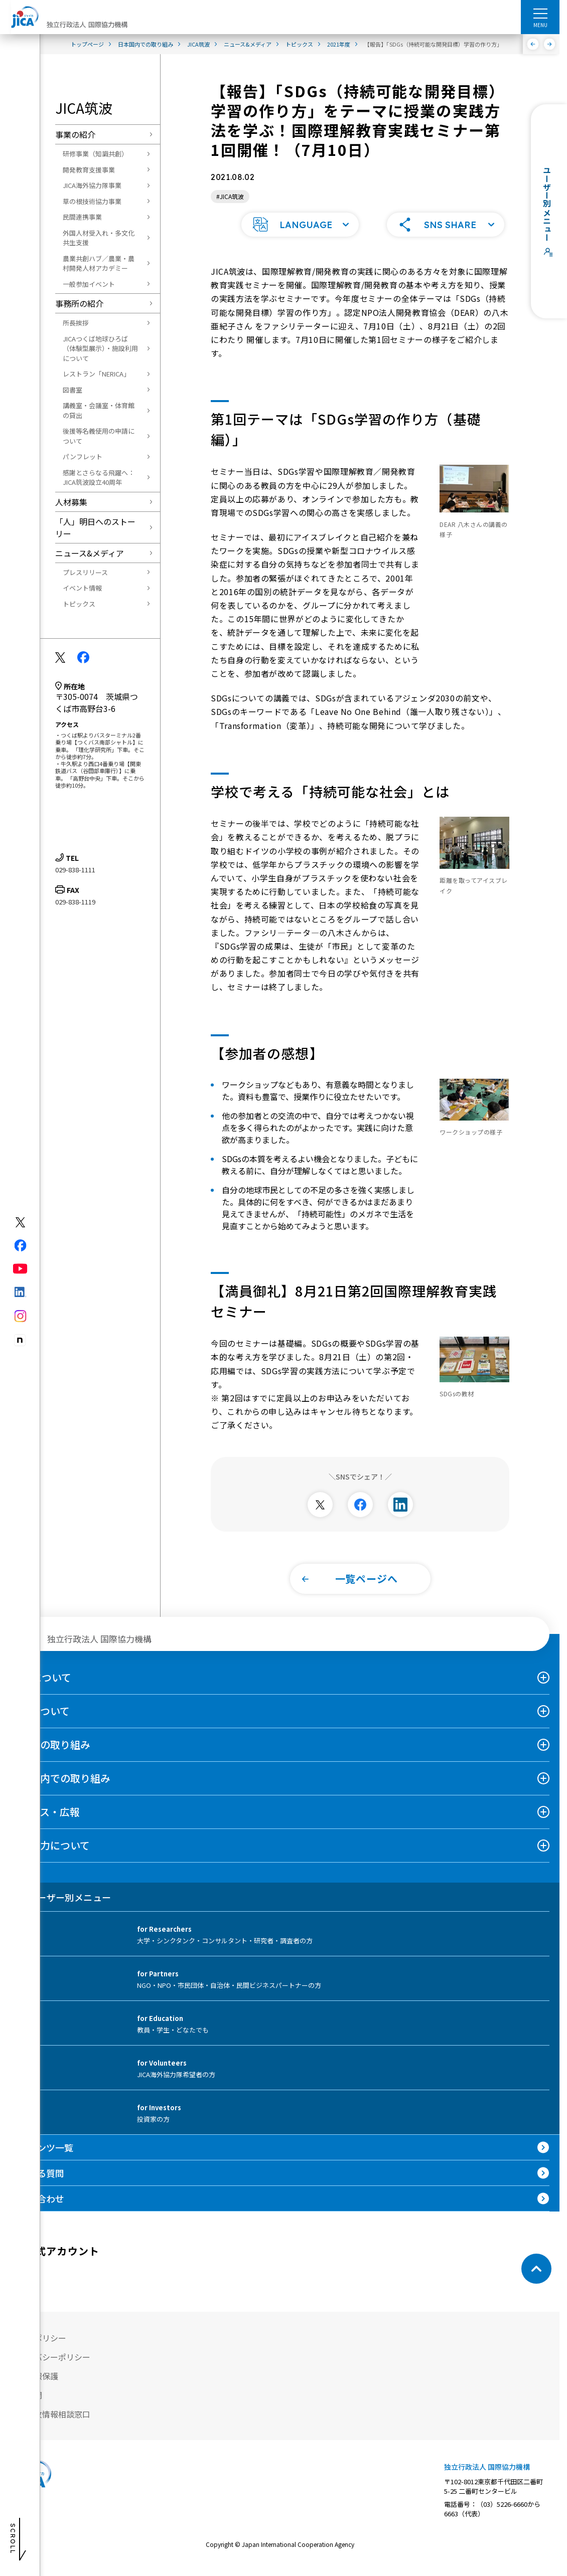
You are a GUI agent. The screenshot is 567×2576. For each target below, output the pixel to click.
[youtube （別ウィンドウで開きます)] (82, 2282)
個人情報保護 (34, 2389)
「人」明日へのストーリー (95, 527)
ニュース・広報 (45, 1824)
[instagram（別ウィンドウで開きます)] (20, 1316)
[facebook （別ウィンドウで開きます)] (46, 2282)
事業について (40, 1724)
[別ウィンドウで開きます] (320, 1517)
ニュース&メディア (89, 553)
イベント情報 (82, 588)
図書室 (72, 390)
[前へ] (533, 44)
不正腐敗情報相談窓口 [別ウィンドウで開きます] (50, 2427)
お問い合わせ (37, 2211)
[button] (300, 238)
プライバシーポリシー (50, 2370)
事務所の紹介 (79, 303)
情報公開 (26, 2408)
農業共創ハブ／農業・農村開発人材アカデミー (98, 263)
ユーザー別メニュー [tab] (60, 1910)
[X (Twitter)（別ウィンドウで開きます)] (20, 1222)
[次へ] (549, 44)
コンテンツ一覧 (41, 2160)
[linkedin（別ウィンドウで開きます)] (20, 1292)
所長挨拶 (76, 322)
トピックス (79, 604)
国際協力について (50, 1858)
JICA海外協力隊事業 (92, 185)
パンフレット (82, 456)
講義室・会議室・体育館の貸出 (98, 410)
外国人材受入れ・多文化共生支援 (98, 238)
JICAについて (40, 1690)
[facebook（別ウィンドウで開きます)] (20, 1245)
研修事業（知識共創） (95, 153)
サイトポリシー (38, 2351)
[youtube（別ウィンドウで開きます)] (20, 1268)
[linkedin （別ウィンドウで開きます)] (118, 2282)
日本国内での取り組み (60, 1791)
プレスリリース (85, 572)
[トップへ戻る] (536, 2282)
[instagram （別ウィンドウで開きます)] (155, 2282)
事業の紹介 (75, 134)
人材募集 (71, 502)
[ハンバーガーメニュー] (540, 13)
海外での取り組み (50, 1757)
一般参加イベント (89, 284)
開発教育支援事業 (89, 169)
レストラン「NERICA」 (96, 374)
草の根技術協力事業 (92, 201)
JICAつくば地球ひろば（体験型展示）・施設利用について (100, 348)
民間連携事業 (82, 217)
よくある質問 (37, 2185)
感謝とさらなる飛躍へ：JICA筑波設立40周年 (98, 477)
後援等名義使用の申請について (98, 436)
